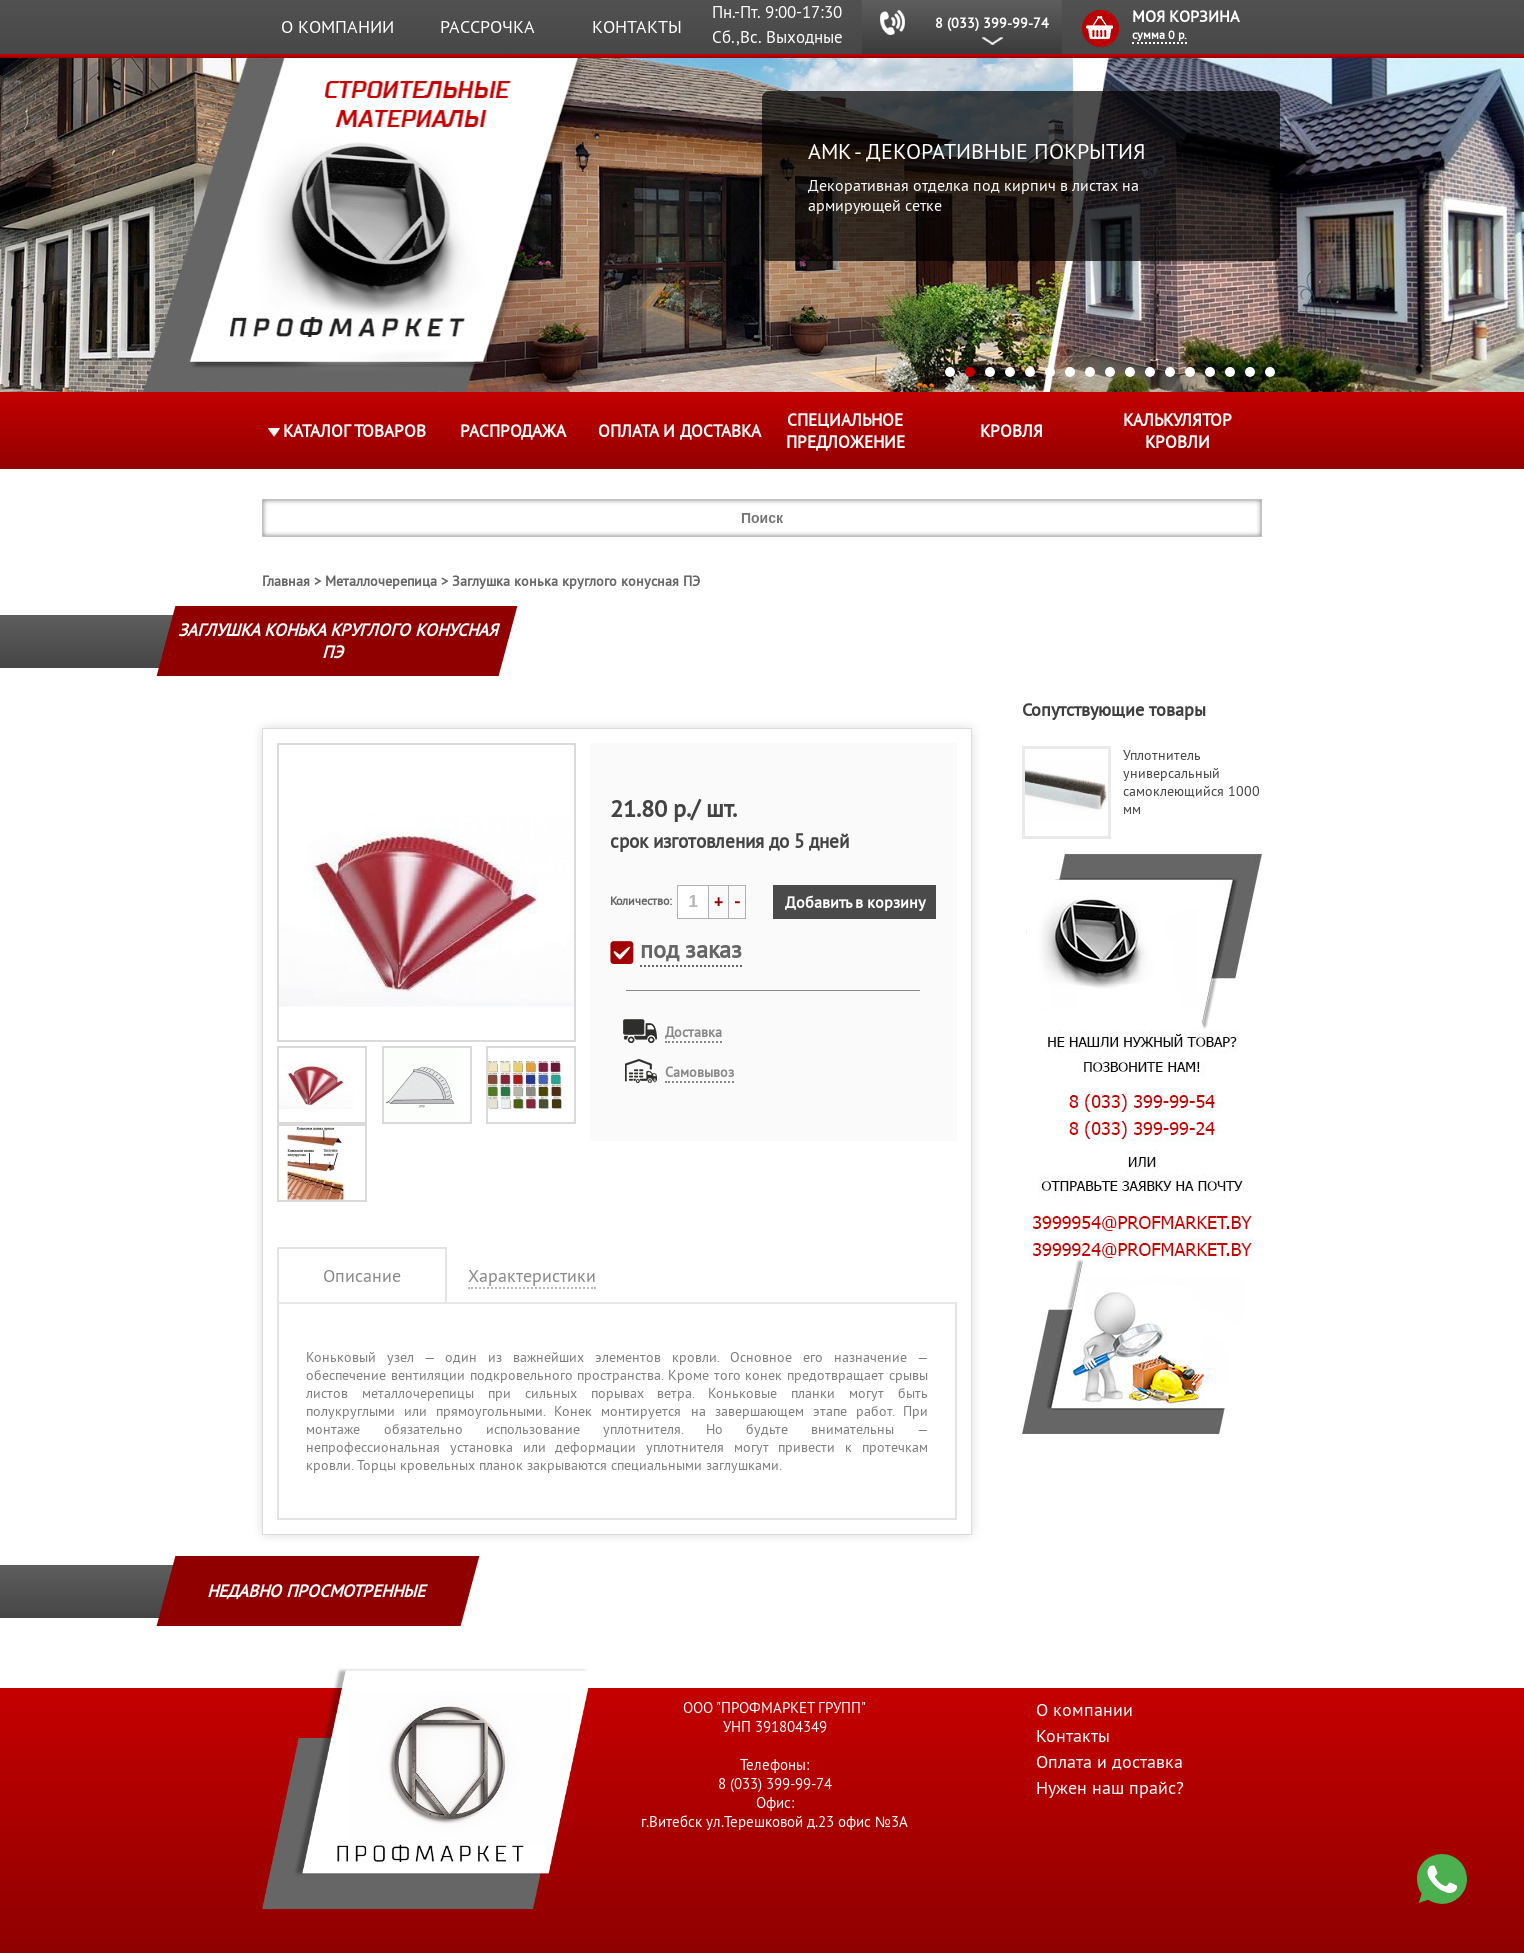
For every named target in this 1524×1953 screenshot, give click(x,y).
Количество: (641, 900)
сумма (1159, 34)
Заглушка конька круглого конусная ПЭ (576, 581)
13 (1190, 372)
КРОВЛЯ (1011, 431)
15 (1230, 372)
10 (1130, 372)
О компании (337, 26)
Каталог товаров (354, 431)
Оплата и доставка (679, 431)
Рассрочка (487, 26)
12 (1170, 372)
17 (1270, 372)
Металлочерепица (381, 581)
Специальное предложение (845, 431)
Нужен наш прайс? (1110, 1787)
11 (1150, 372)
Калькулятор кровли (1177, 431)
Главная (286, 581)
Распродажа (513, 431)
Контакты (637, 26)
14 (1210, 372)
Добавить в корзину (855, 902)
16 (1250, 372)
